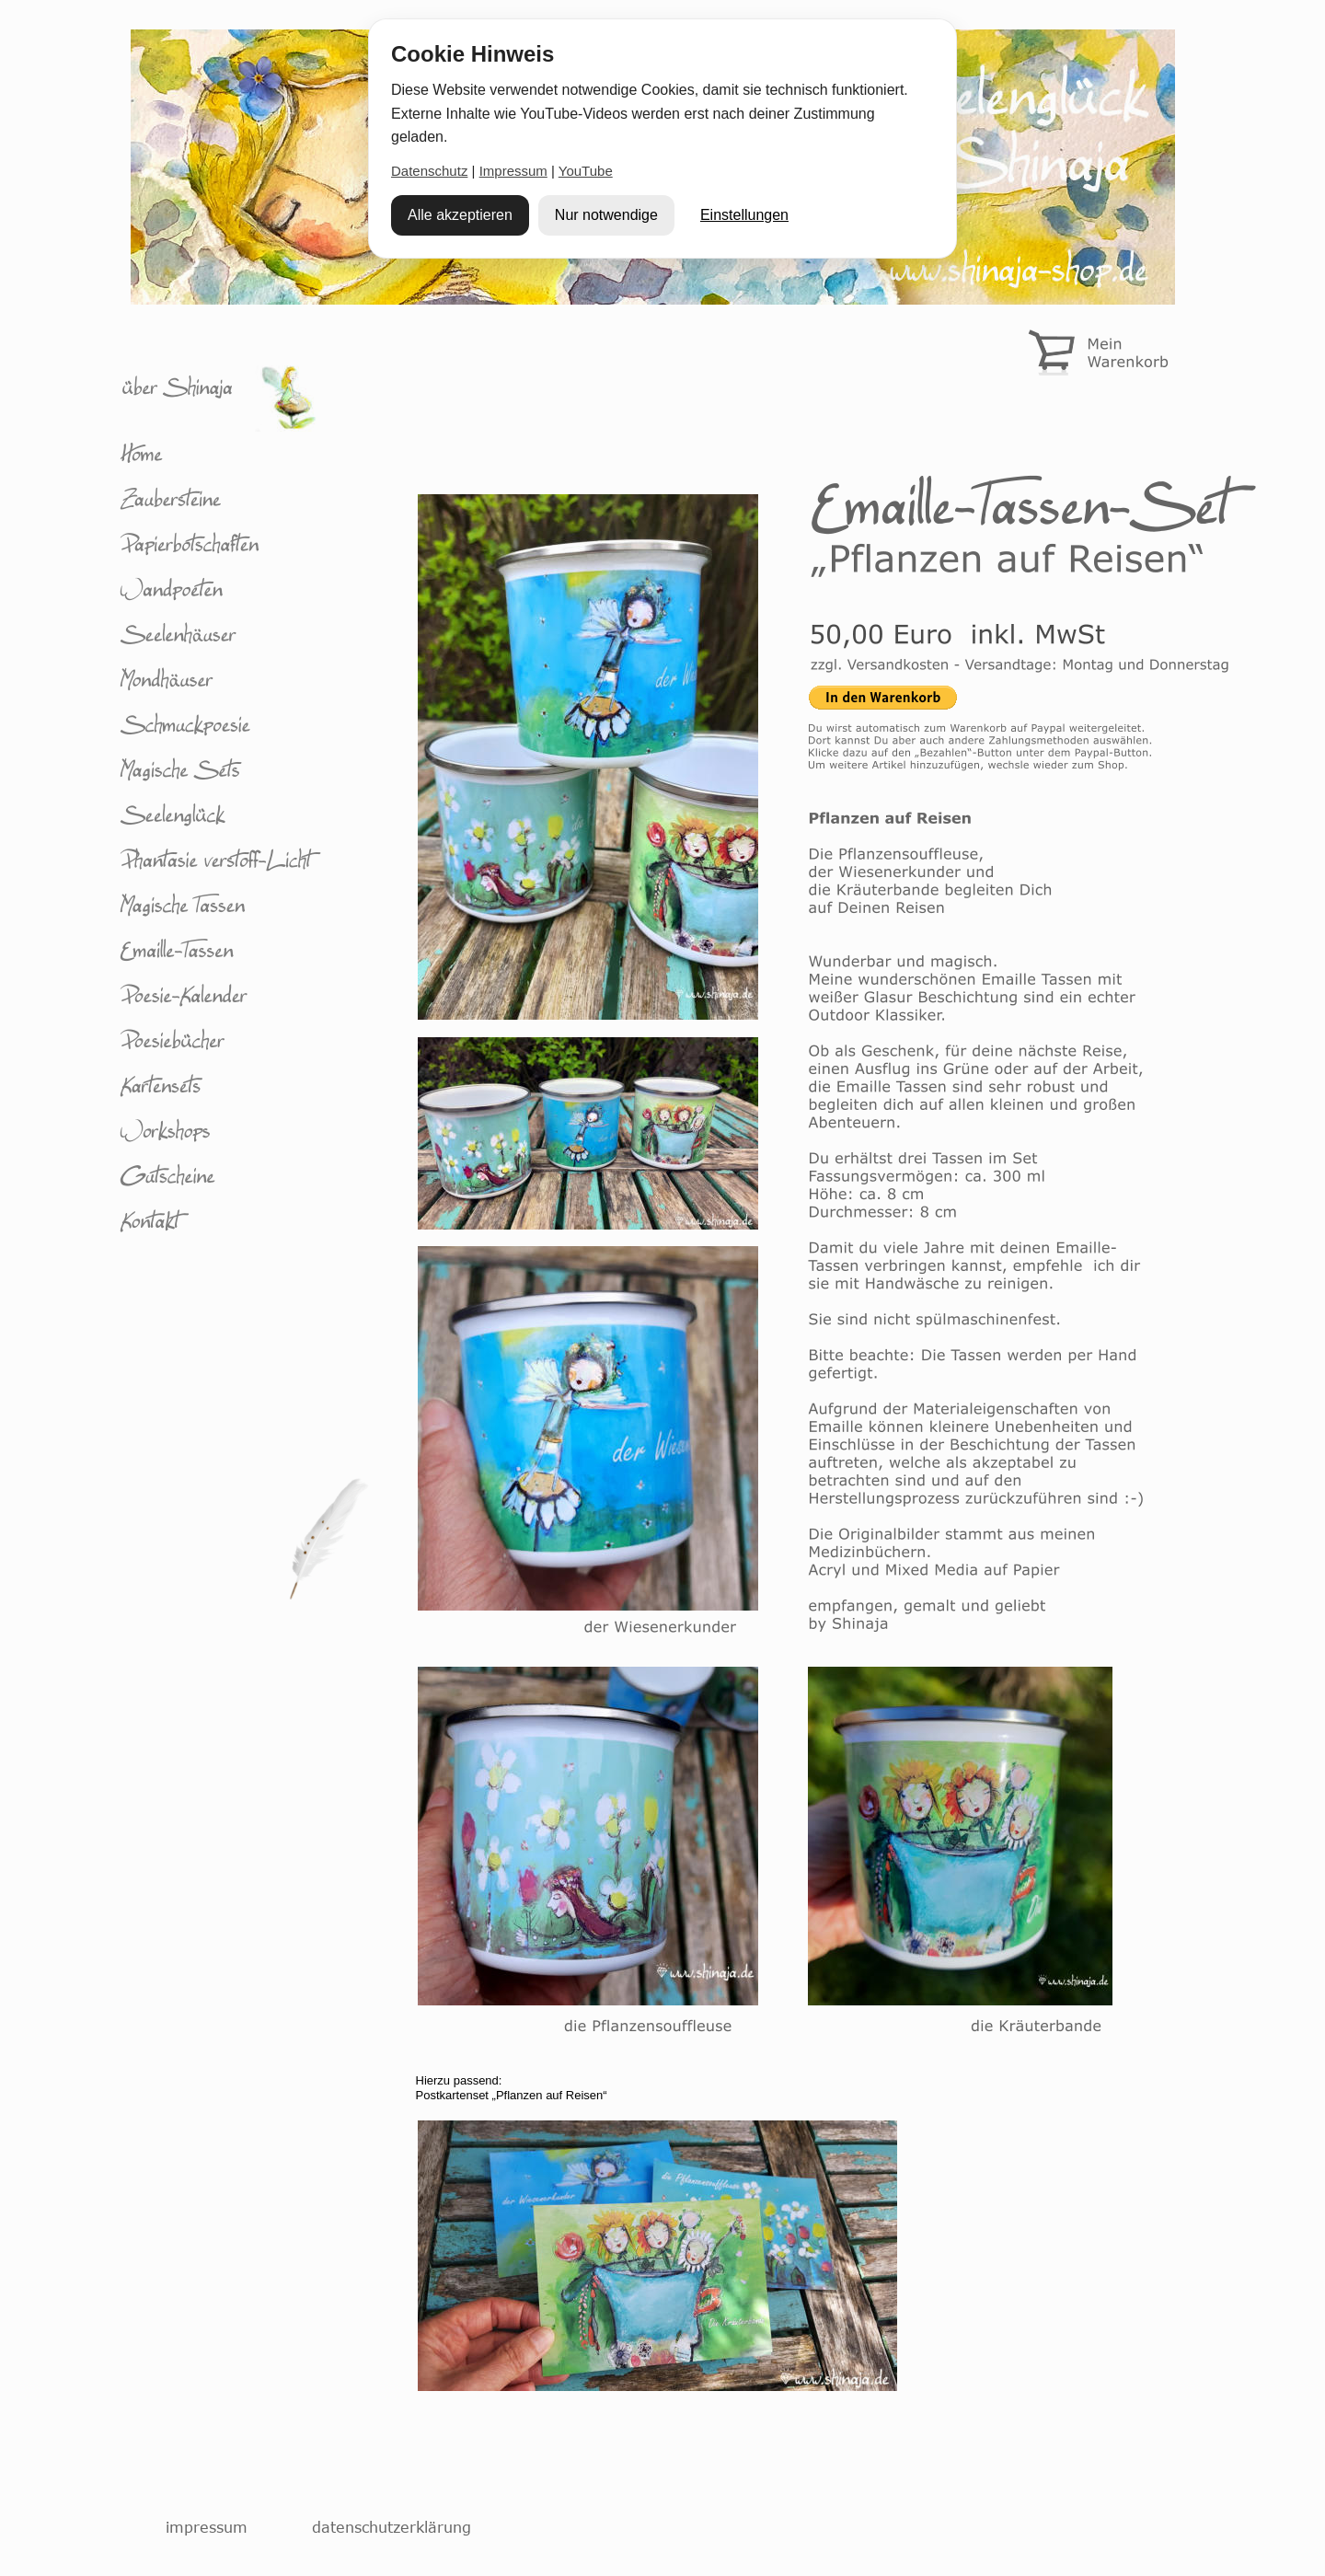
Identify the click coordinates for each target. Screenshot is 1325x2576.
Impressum (513, 171)
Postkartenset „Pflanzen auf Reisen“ (511, 2095)
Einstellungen (744, 215)
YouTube (586, 171)
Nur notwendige (606, 215)
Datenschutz (429, 171)
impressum (207, 2527)
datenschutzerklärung (391, 2527)
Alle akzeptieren (460, 215)
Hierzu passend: (459, 2080)
